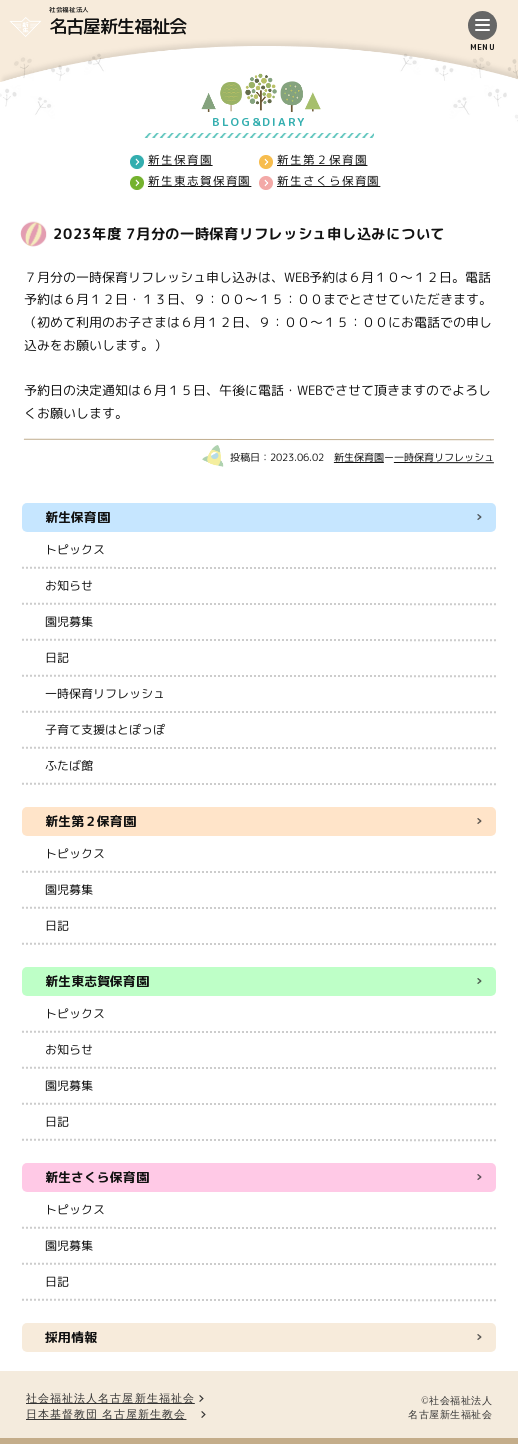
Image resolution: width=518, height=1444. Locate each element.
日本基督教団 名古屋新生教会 (106, 1414)
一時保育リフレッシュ (444, 457)
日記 (57, 657)
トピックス (75, 549)
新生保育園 (180, 159)
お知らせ (69, 585)
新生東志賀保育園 (199, 181)
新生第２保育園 (322, 160)
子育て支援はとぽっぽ (105, 729)
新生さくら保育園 (328, 181)
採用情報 (71, 1337)
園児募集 (69, 621)
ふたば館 (69, 765)
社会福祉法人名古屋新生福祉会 (110, 1398)
